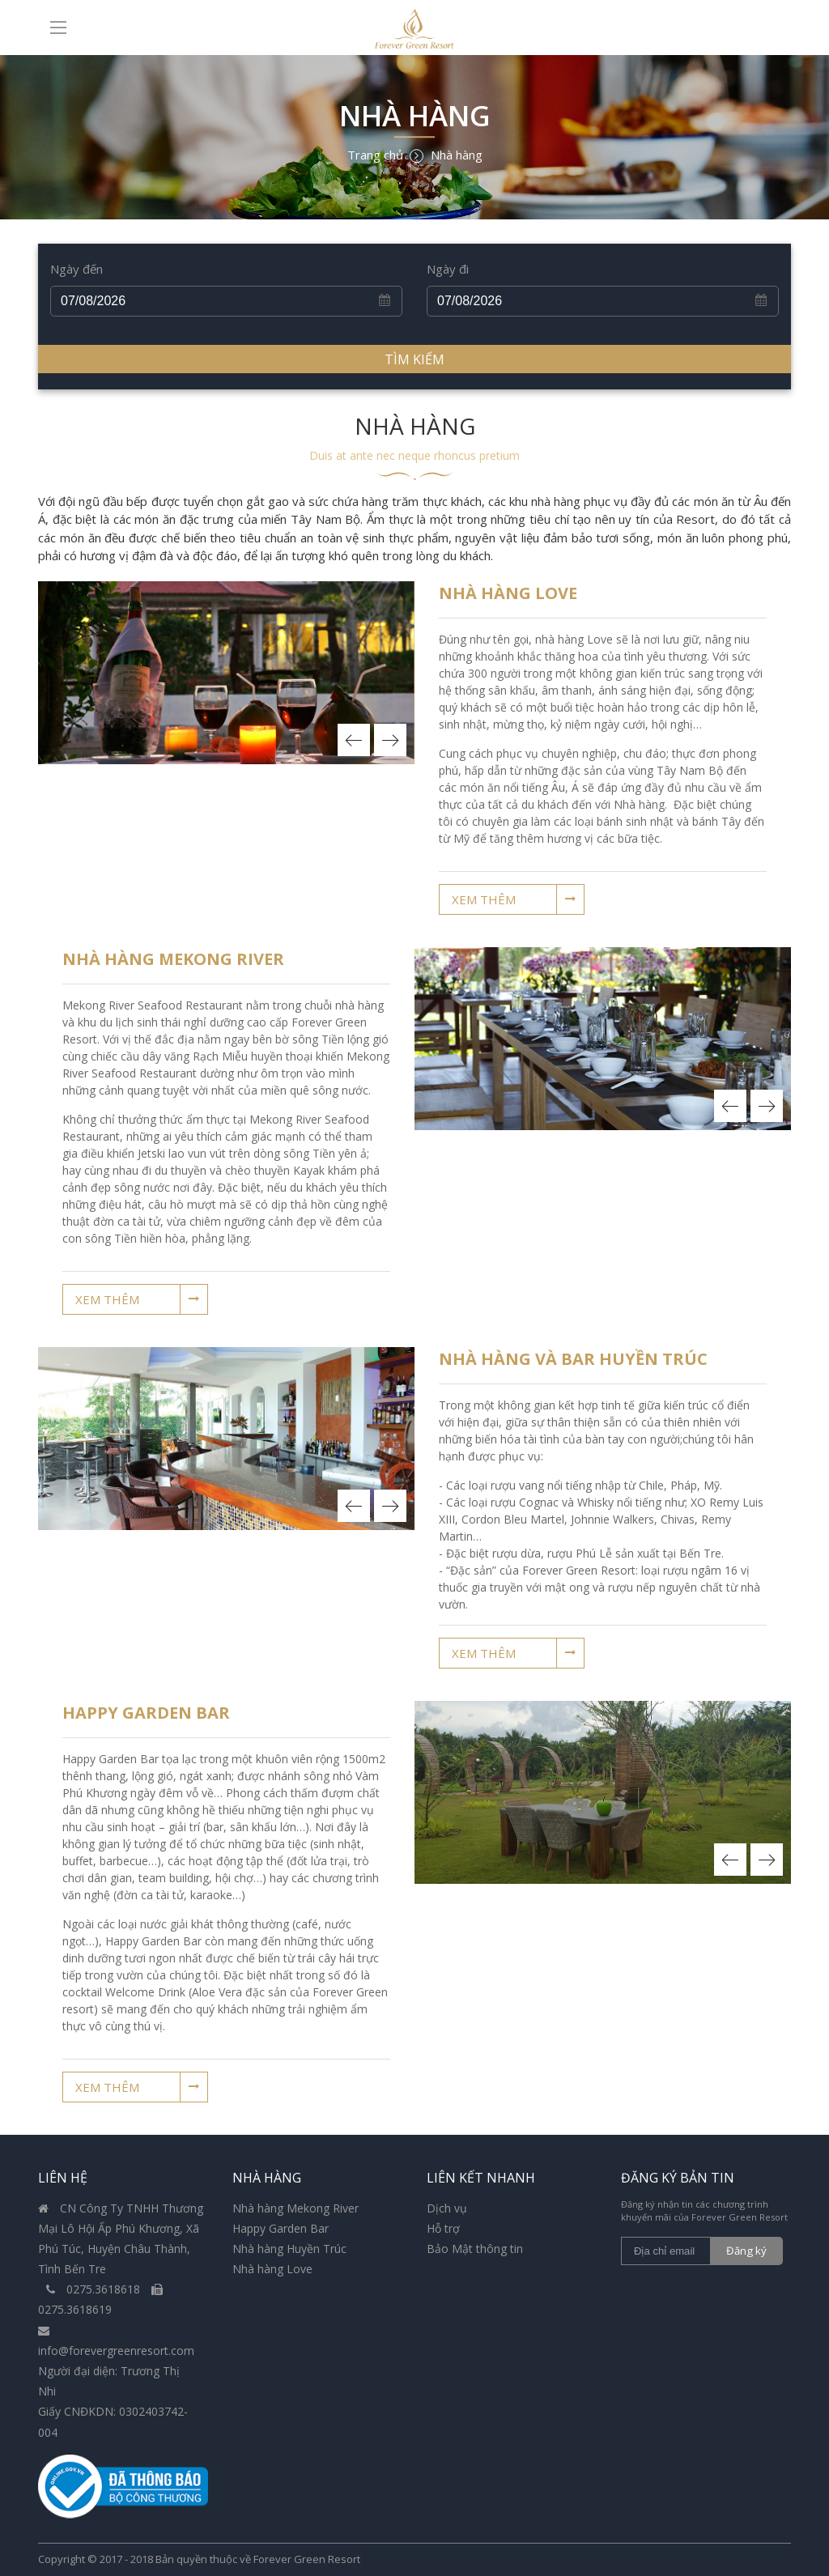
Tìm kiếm (414, 359)
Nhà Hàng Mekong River (173, 959)
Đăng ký (748, 2250)
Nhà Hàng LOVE (508, 593)
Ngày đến (76, 269)
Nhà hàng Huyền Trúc (289, 2248)
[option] (226, 672)
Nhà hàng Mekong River (295, 2208)
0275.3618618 (94, 2289)
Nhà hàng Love (272, 2268)
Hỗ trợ (443, 2228)
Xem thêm (484, 899)
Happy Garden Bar (146, 1713)
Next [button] (390, 740)
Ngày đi (448, 269)
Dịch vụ (447, 2208)
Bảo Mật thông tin (475, 2248)
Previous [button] (354, 740)
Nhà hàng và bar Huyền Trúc (573, 1359)
